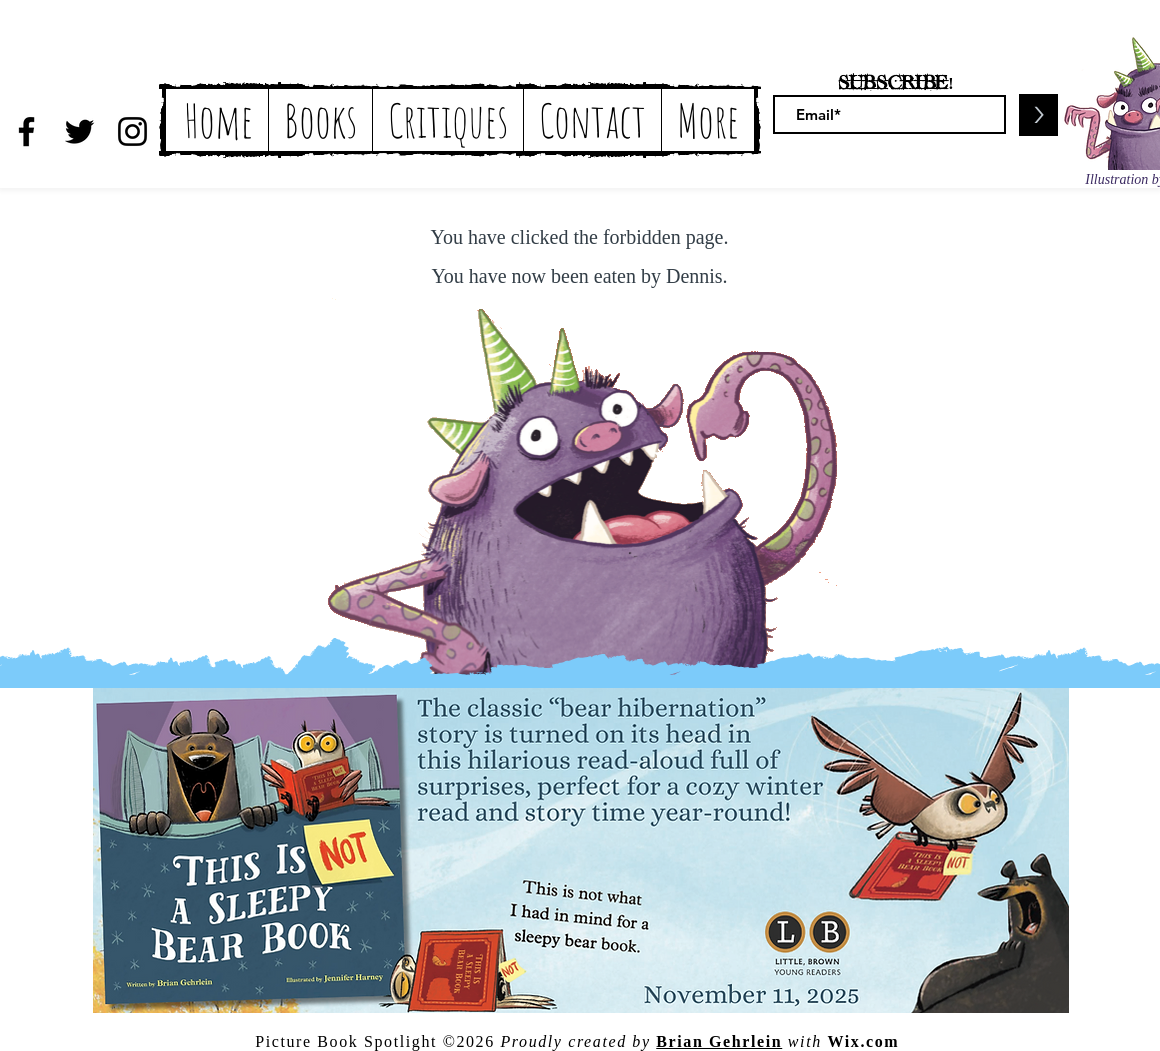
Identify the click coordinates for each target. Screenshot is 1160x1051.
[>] (1038, 115)
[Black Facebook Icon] (26, 131)
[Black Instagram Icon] (132, 131)
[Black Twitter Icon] (79, 131)
